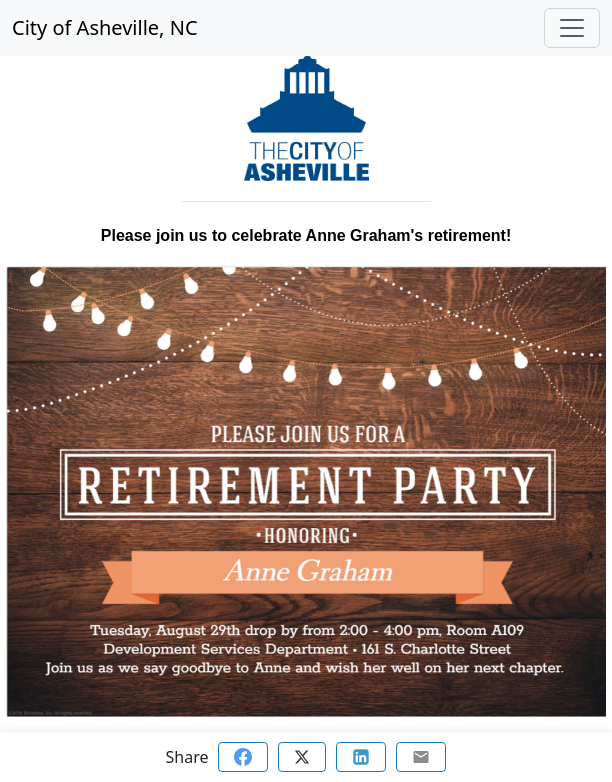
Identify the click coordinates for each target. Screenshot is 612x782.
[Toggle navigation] (572, 28)
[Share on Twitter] (302, 757)
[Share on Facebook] (243, 757)
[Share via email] (421, 757)
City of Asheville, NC (105, 27)
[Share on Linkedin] (361, 757)
